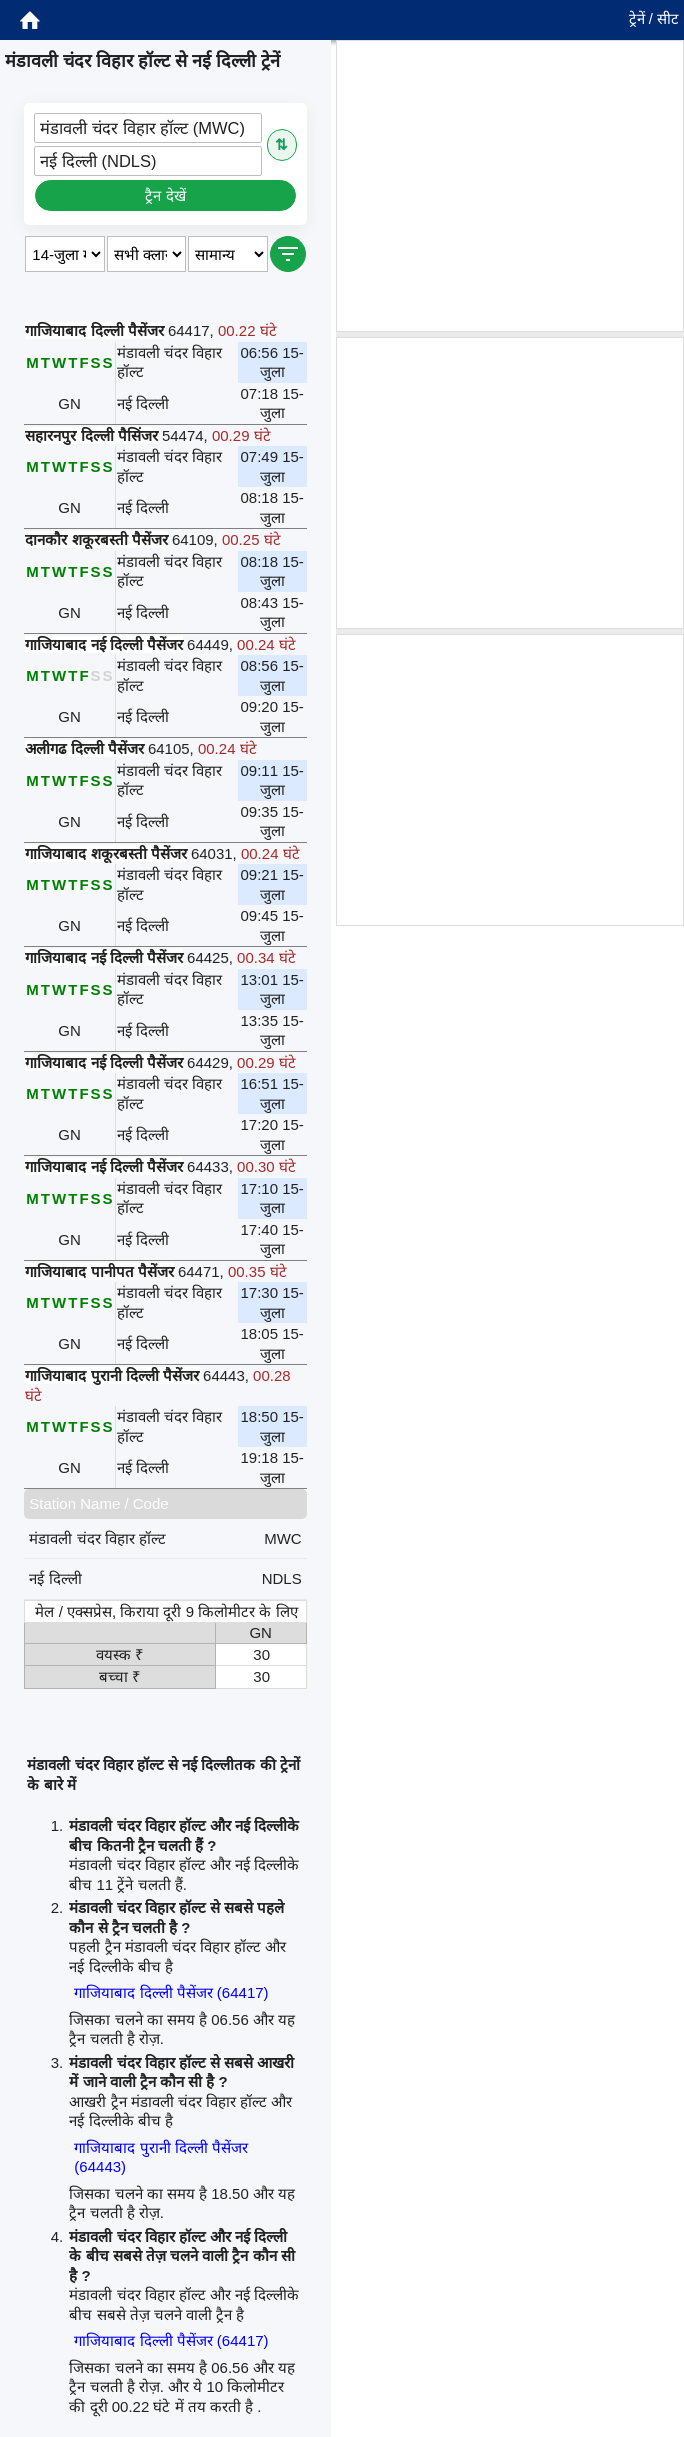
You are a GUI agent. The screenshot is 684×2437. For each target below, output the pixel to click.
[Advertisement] (510, 186)
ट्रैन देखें (165, 195)
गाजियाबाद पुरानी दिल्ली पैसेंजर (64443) (161, 2157)
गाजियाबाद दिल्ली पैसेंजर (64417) (171, 1992)
